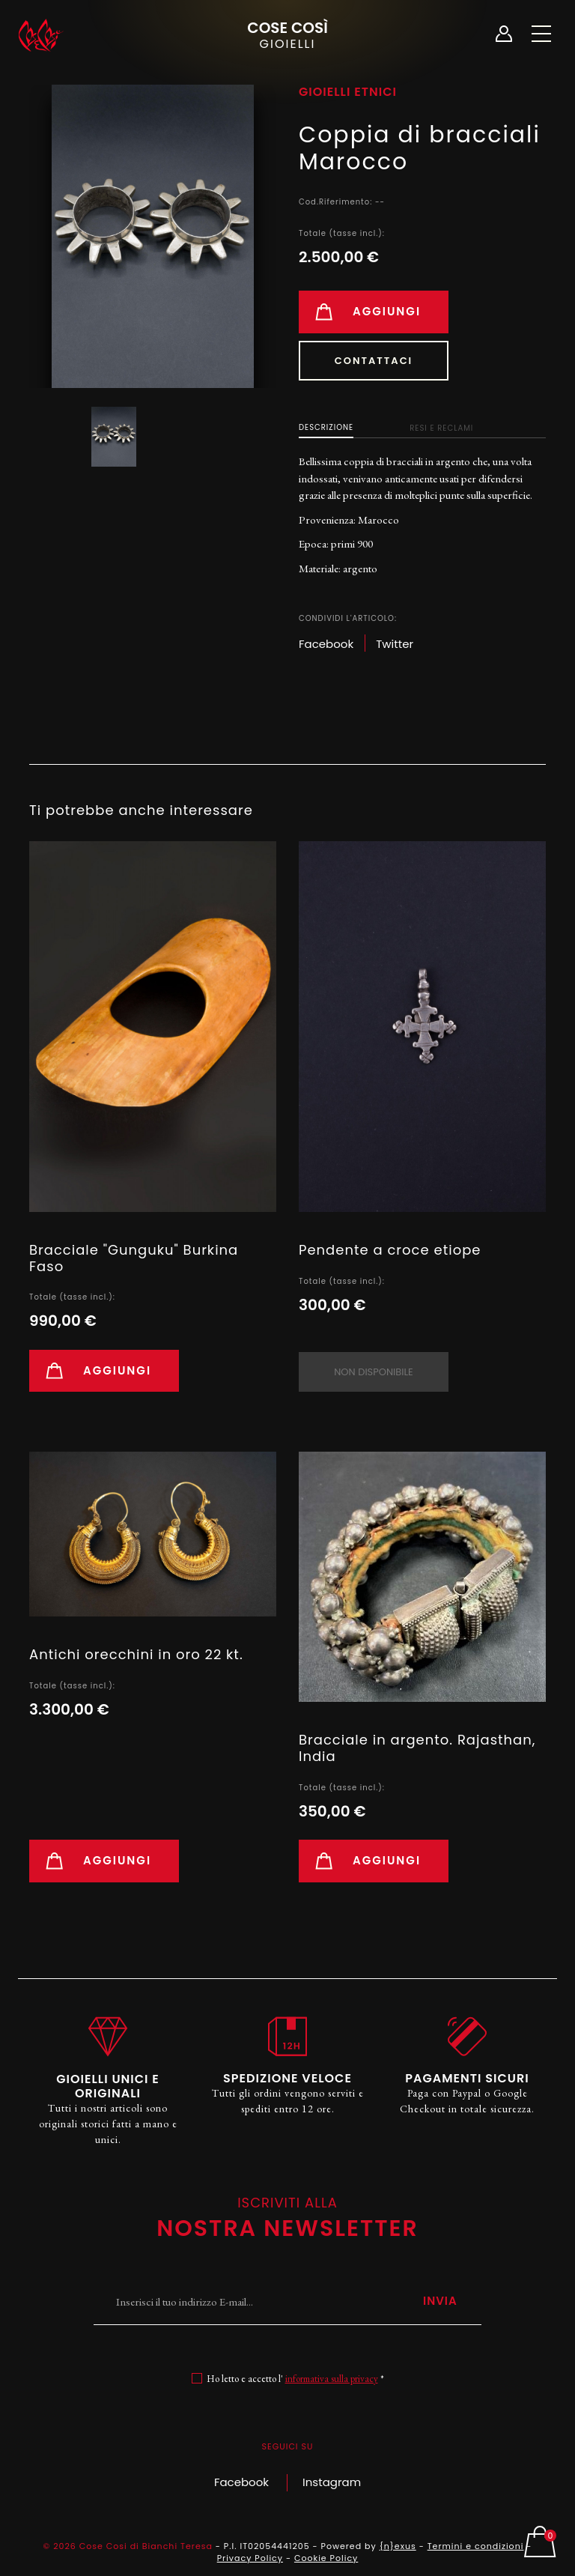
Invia (440, 2301)
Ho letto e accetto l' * (295, 2378)
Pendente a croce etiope (390, 1249)
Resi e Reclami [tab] (441, 428)
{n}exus (398, 2546)
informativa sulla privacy (331, 2378)
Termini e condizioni (476, 2546)
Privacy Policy (250, 2558)
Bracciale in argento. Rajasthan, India (417, 1748)
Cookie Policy (326, 2558)
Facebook (241, 2482)
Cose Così (287, 34)
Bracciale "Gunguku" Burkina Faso (133, 1258)
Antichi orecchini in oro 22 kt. (136, 1654)
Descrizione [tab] (326, 427)
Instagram (331, 2482)
